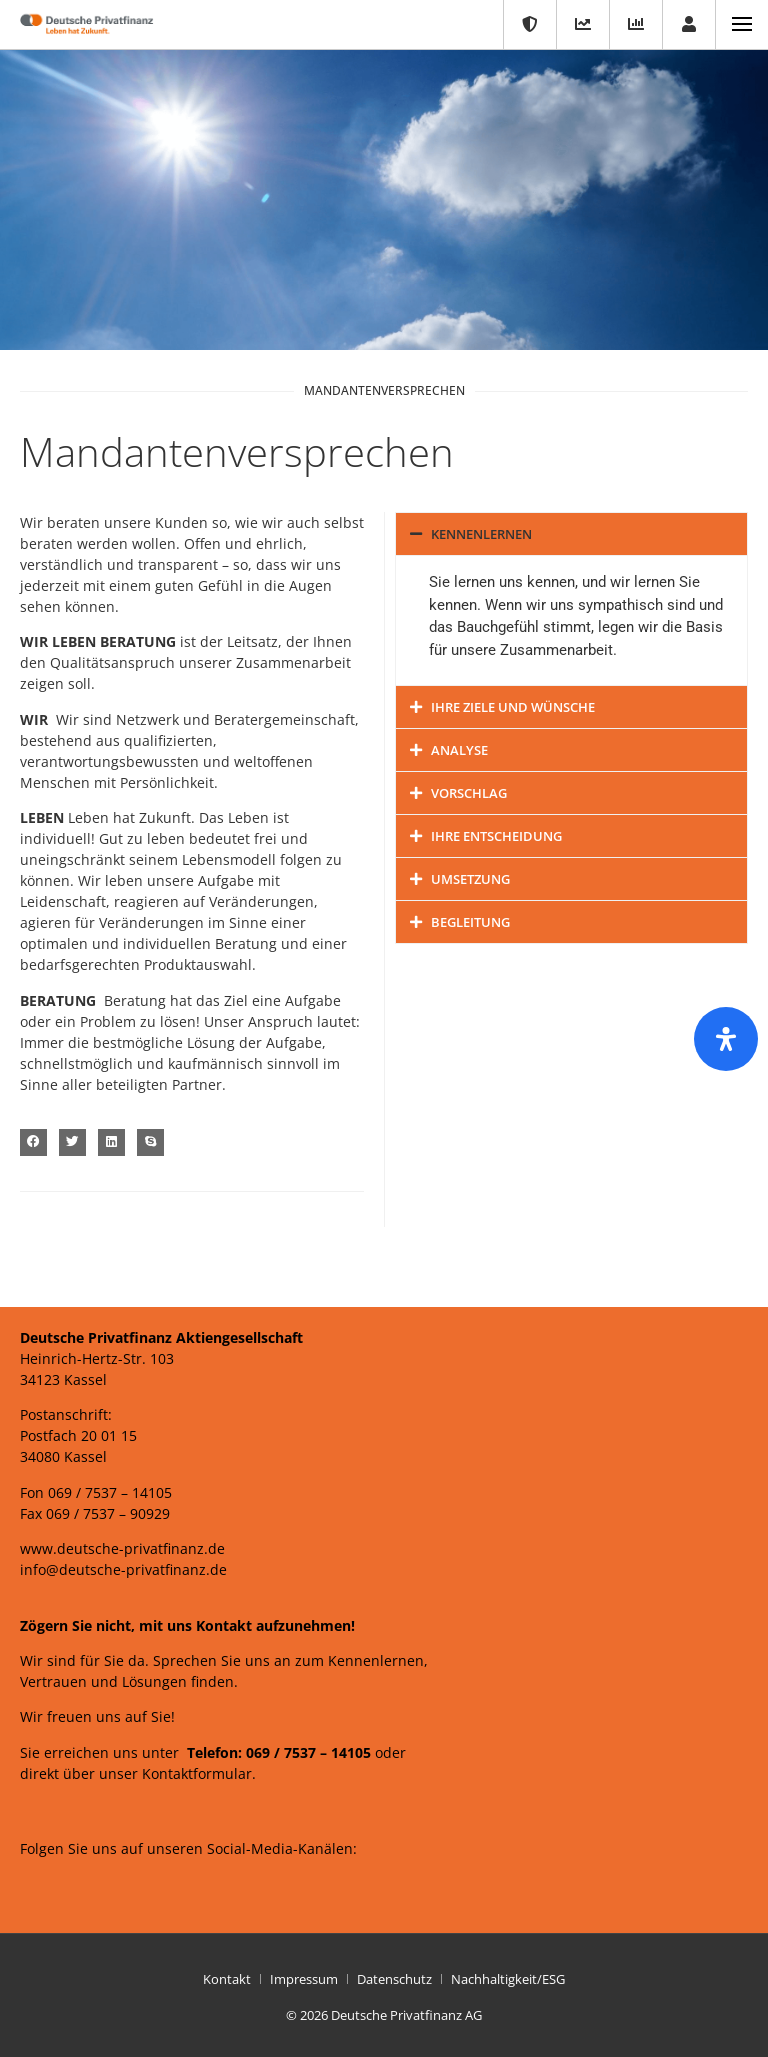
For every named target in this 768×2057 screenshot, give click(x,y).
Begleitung (470, 922)
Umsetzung (470, 879)
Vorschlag (469, 793)
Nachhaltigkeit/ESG (508, 1979)
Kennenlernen (481, 534)
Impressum (304, 1979)
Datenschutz (394, 1979)
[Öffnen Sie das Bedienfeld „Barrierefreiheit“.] (726, 1039)
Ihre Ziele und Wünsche (513, 707)
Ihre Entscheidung (496, 836)
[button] (33, 1142)
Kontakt (227, 1979)
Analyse (459, 750)
